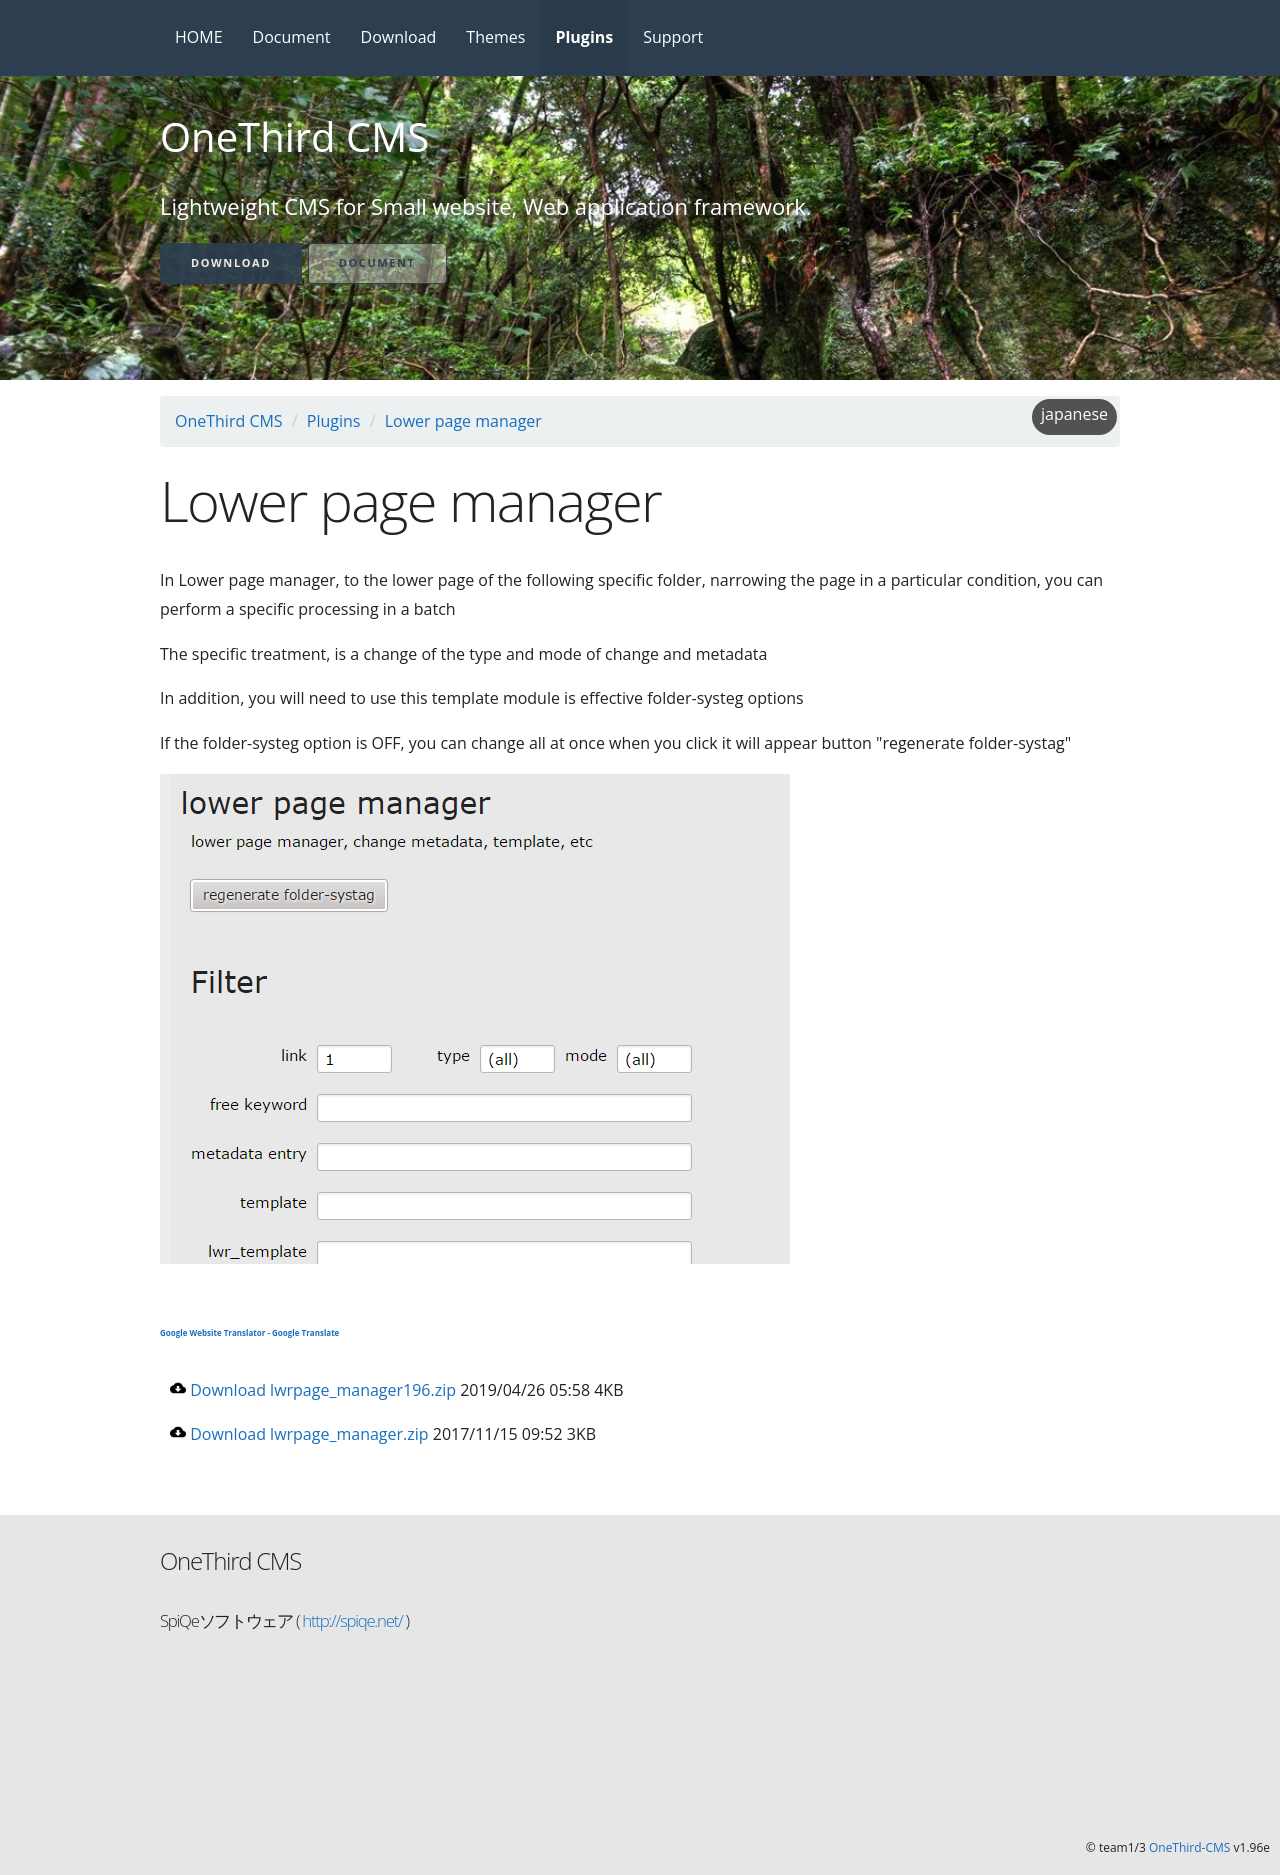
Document (292, 37)
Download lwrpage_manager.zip (299, 1434)
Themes (495, 37)
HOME (199, 37)
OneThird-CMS (1189, 1847)
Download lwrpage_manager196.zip (313, 1390)
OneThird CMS (229, 421)
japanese (1074, 414)
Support (673, 37)
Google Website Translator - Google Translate (249, 1332)
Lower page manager (463, 421)
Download (399, 37)
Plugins (584, 37)
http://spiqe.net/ (350, 1620)
